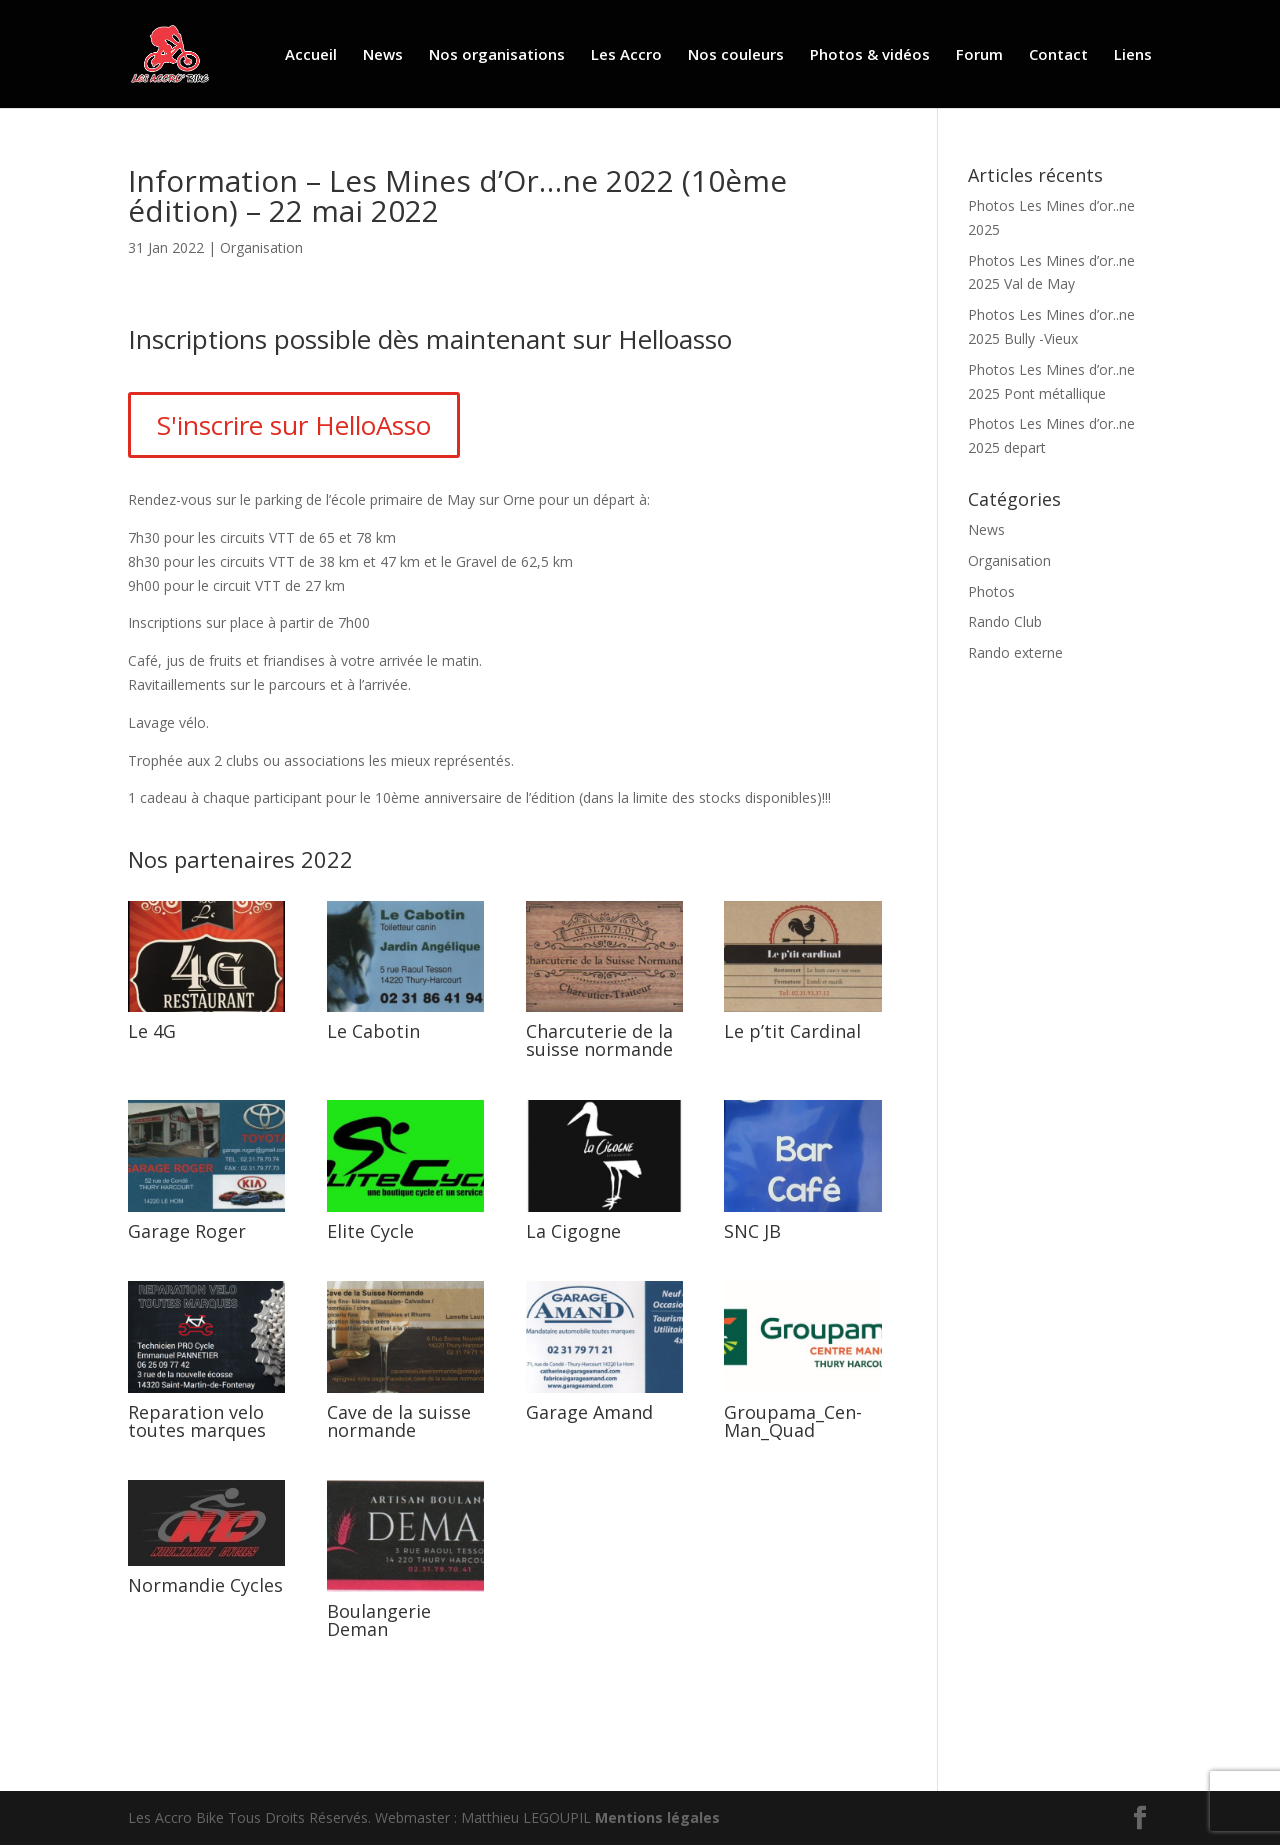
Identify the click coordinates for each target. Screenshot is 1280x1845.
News (383, 55)
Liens (1133, 55)
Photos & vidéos (870, 55)
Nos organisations (497, 55)
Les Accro (626, 55)
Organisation (261, 247)
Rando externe (1015, 652)
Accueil (311, 55)
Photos (991, 591)
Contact (1058, 55)
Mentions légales (657, 1817)
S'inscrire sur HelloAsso (294, 425)
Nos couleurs (736, 55)
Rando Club (1005, 621)
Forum (979, 55)
